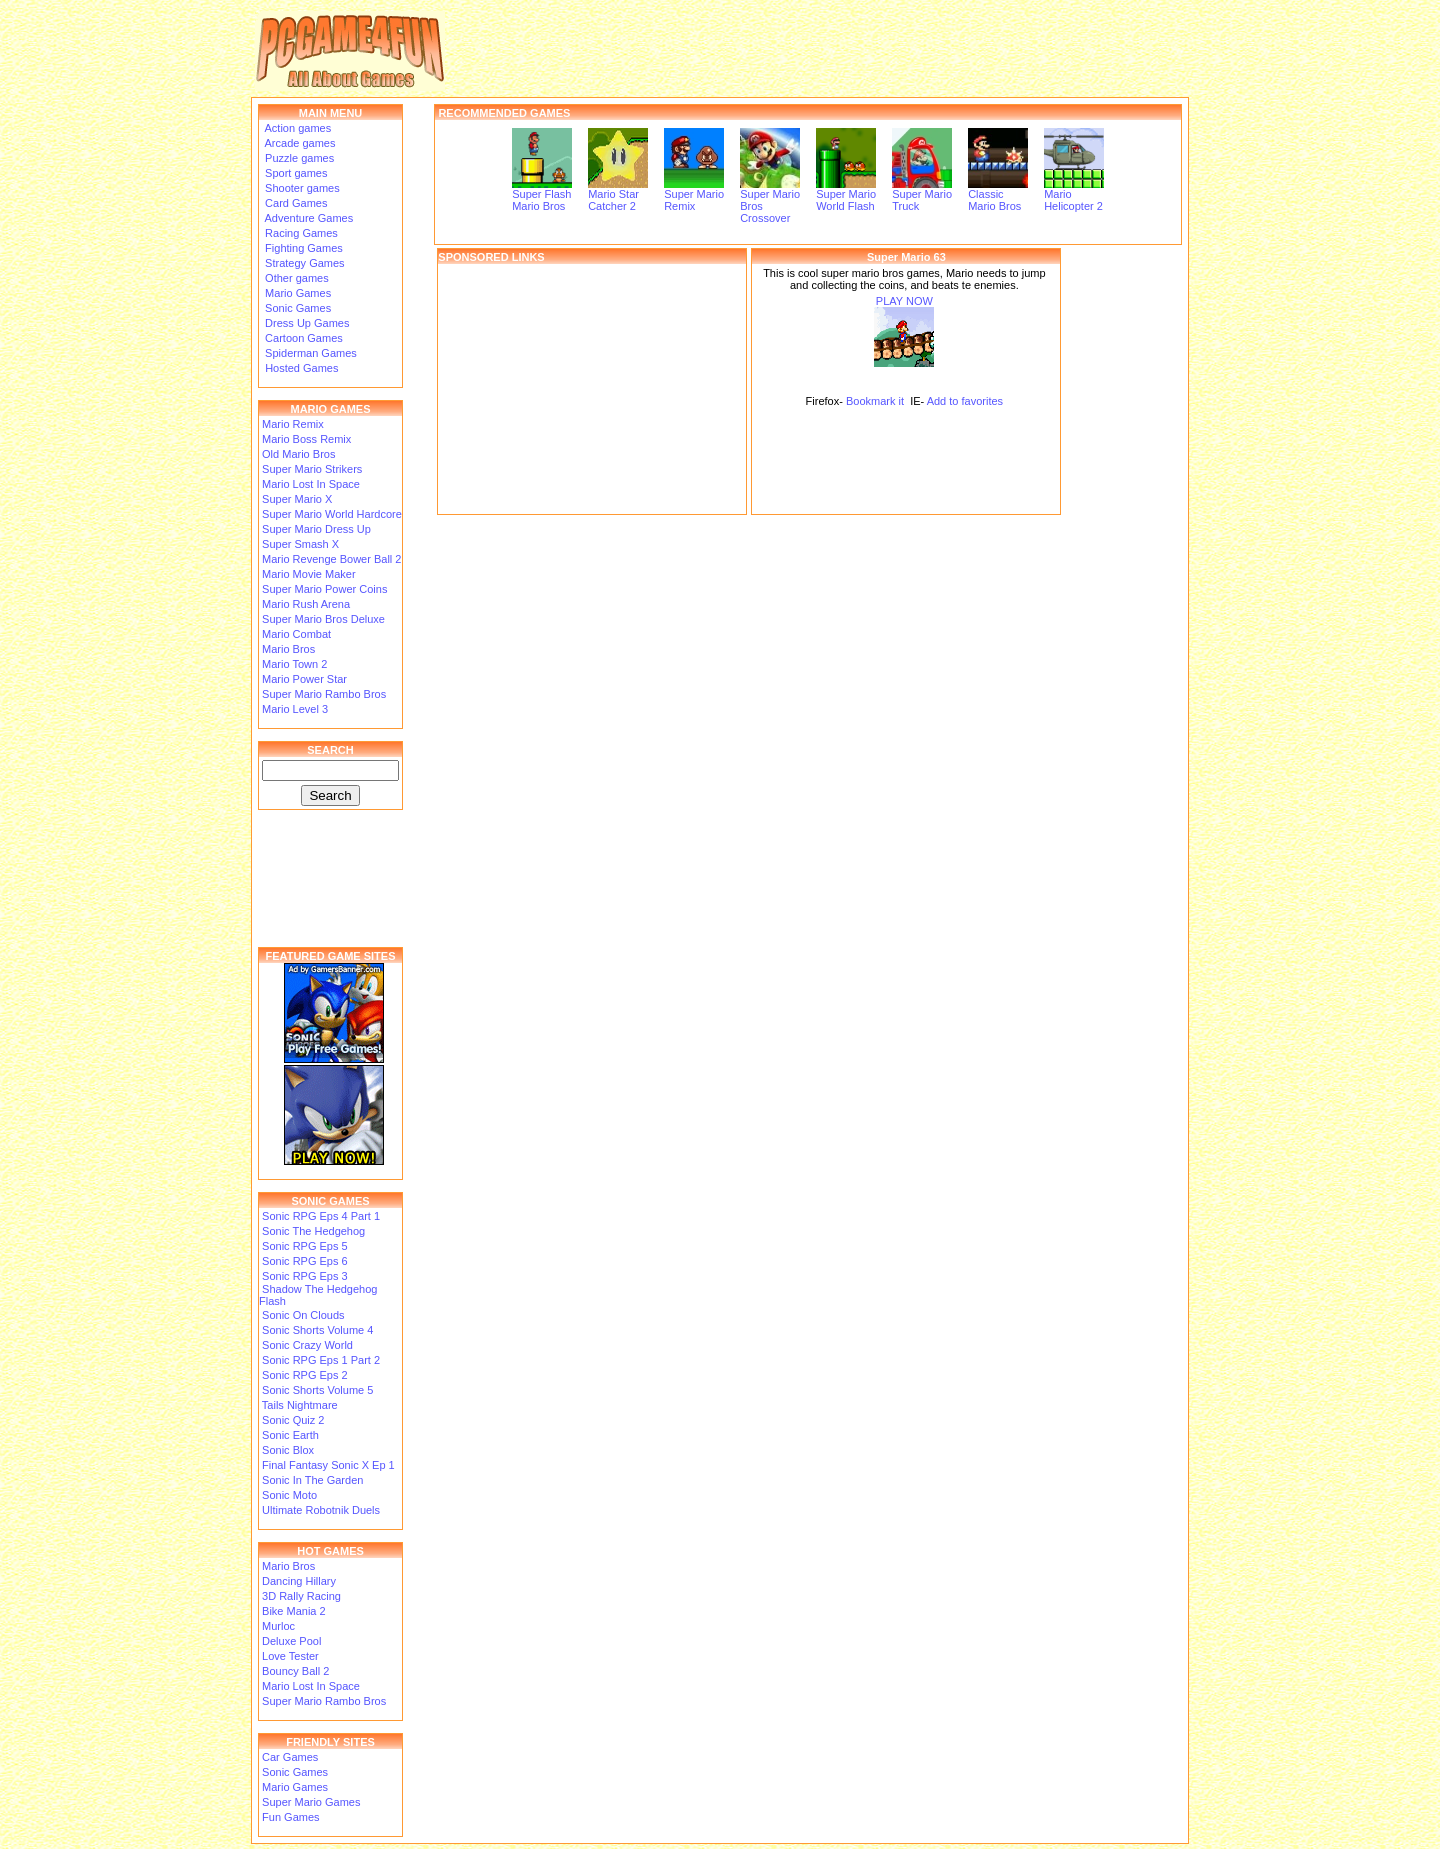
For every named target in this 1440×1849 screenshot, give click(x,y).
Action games (296, 128)
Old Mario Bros (298, 454)
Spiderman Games (309, 353)
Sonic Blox (288, 1450)
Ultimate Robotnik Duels (321, 1510)
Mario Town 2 (294, 664)
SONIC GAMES (330, 1201)
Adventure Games (307, 218)
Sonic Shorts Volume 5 (317, 1390)
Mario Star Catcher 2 (618, 195)
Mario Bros (288, 649)
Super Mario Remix (694, 195)
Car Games (290, 1757)
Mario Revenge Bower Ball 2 (331, 559)
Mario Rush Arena (306, 604)
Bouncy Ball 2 (295, 1671)
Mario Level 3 (295, 709)
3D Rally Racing (301, 1596)
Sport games (294, 173)
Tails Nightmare (300, 1405)
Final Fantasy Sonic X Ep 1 (328, 1465)
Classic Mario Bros (998, 195)
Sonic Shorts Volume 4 (317, 1330)
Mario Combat (296, 634)
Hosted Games (301, 368)
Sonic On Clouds (303, 1315)
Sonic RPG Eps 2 (305, 1375)
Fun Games (290, 1817)
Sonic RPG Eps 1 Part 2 (321, 1360)
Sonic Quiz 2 (293, 1420)
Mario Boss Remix (306, 439)
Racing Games (300, 233)
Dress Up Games (305, 323)
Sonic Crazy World (307, 1345)
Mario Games (296, 293)
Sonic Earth (290, 1435)
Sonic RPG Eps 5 (305, 1246)
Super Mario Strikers (312, 469)
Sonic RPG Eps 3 (305, 1276)
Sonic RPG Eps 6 (305, 1261)
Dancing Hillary (299, 1581)
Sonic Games (296, 308)
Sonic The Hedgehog (313, 1231)
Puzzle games (298, 158)
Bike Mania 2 (294, 1611)
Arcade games (298, 143)
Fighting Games (302, 248)
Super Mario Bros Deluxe (323, 619)
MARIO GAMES (330, 409)
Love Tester (290, 1656)
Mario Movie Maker (309, 574)
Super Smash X (300, 544)
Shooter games (301, 188)
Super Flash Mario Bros (542, 195)
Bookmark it (875, 401)
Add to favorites (965, 401)
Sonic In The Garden (312, 1480)
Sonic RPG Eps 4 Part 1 (321, 1216)
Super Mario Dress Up (316, 529)
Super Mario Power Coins (324, 589)
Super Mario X (297, 499)
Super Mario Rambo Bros (324, 694)
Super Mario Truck (922, 195)
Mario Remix (293, 424)
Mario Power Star (304, 679)
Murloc (278, 1626)
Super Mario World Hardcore (332, 514)
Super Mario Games (311, 1802)
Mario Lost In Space (311, 484)
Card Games (294, 203)
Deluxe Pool (291, 1641)
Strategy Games (303, 263)
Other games (295, 278)
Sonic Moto (289, 1495)
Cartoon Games (302, 338)
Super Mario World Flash (846, 195)
